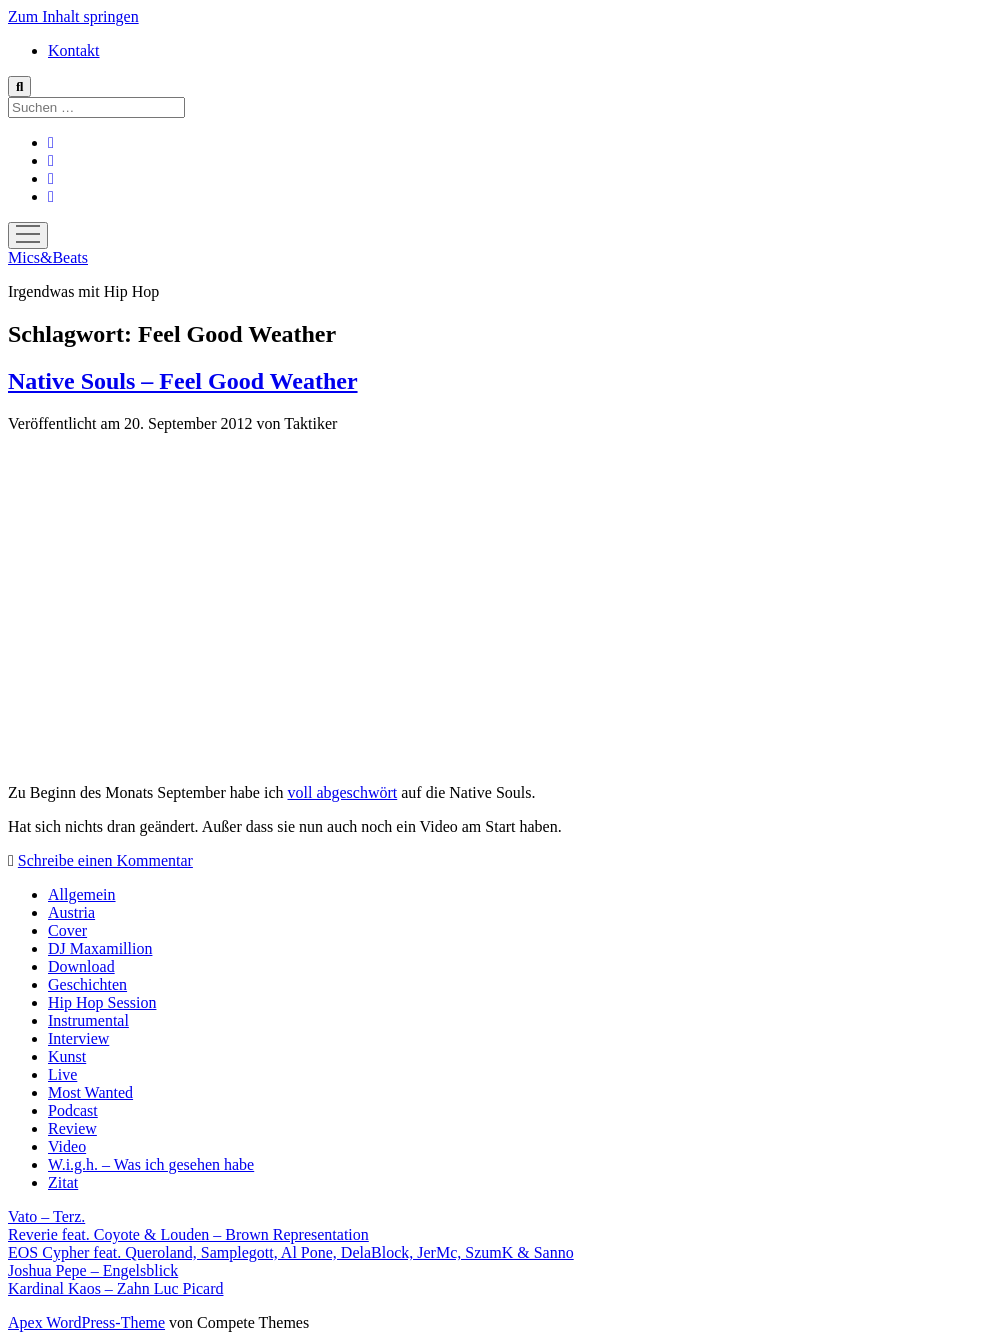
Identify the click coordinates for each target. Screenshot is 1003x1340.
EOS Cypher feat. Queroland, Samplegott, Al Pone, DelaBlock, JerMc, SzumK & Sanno (291, 1252)
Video (67, 1146)
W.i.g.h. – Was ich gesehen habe (151, 1164)
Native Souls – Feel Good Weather (183, 381)
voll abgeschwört (343, 792)
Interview (78, 1038)
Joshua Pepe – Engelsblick (93, 1270)
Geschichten (87, 984)
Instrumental (88, 1020)
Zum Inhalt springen (73, 16)
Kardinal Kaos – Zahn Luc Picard (115, 1288)
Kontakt (74, 50)
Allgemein (82, 894)
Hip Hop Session (102, 1002)
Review (72, 1128)
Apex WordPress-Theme (86, 1322)
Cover (67, 930)
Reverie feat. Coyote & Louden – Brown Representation (188, 1234)
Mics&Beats (48, 257)
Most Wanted (90, 1092)
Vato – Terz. (46, 1216)
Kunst (67, 1056)
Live (62, 1074)
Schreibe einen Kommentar (105, 860)
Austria (71, 912)
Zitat (63, 1182)
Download (81, 966)
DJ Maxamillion (100, 948)
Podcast (73, 1110)
